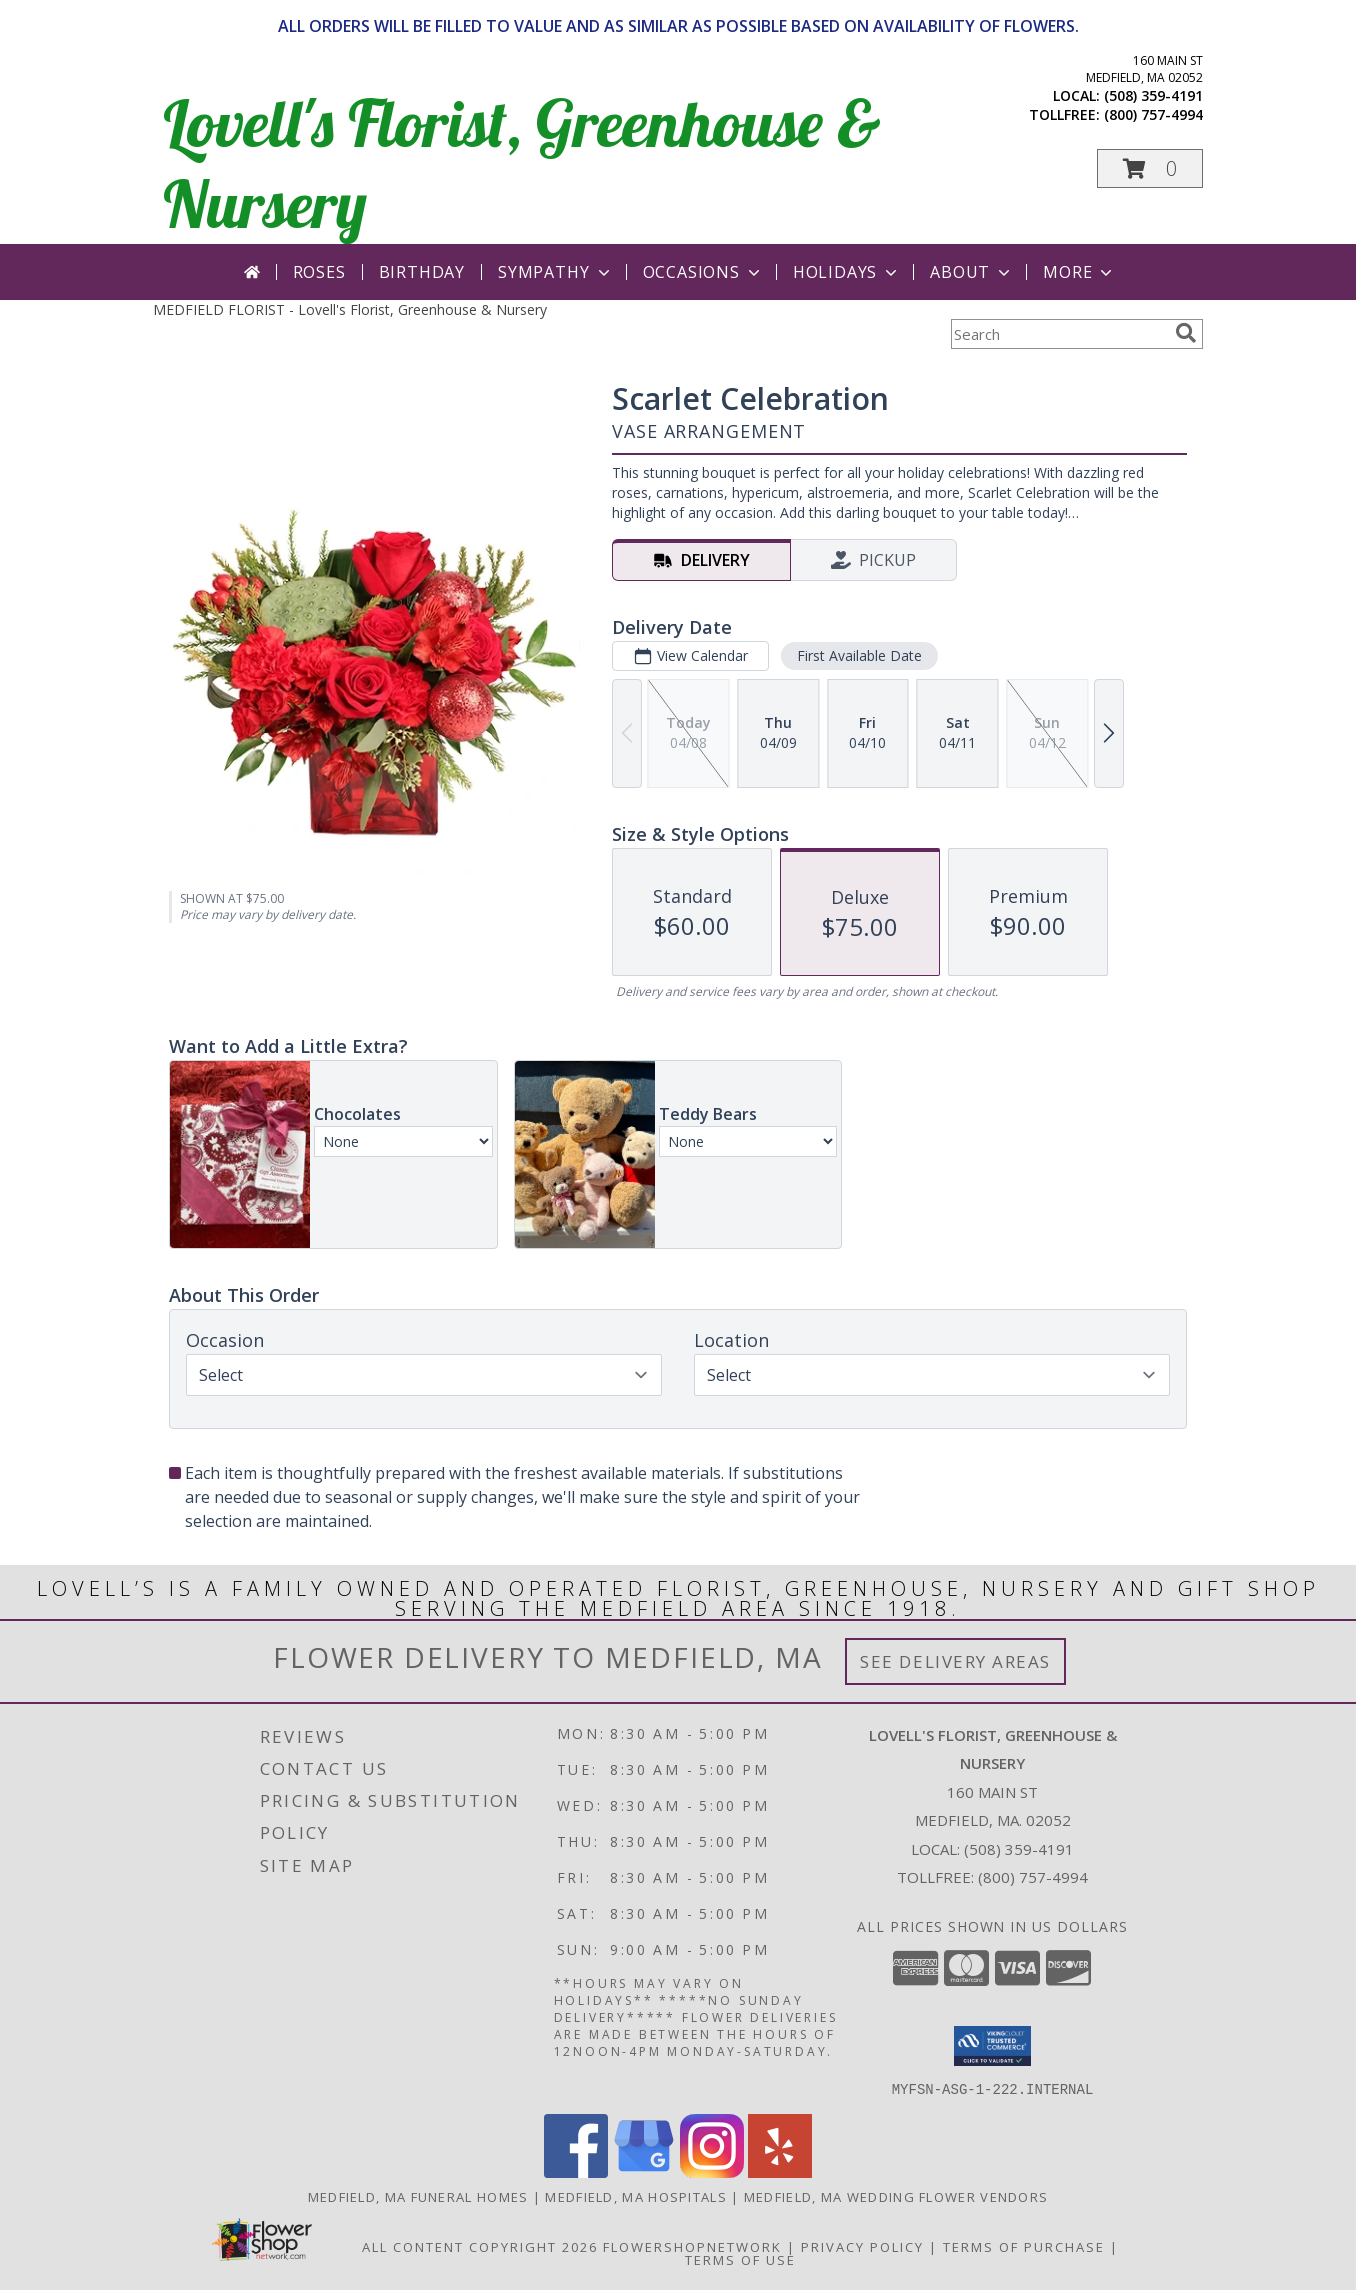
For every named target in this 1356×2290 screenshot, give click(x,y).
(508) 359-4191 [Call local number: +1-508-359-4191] (1153, 95)
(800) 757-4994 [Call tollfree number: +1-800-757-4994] (1153, 114)
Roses (319, 272)
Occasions (703, 272)
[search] (1186, 333)
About (972, 272)
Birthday (422, 272)
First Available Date (859, 655)
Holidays (847, 272)
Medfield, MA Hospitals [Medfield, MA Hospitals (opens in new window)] (636, 2196)
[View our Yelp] (780, 2171)
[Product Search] (1059, 334)
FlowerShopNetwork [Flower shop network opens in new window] (692, 2246)
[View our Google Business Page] (644, 2171)
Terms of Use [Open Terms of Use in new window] (740, 2259)
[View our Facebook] (576, 2171)
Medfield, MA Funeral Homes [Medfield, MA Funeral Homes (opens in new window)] (418, 2196)
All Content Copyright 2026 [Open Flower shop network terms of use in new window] (480, 2246)
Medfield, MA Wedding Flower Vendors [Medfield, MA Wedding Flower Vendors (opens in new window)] (896, 2196)
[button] (1150, 168)
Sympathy (555, 272)
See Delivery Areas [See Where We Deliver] (955, 1661)
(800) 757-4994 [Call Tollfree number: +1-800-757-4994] (1033, 1877)
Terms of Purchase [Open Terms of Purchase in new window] (1024, 2246)
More (1079, 272)
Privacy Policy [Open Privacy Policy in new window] (862, 2246)
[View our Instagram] (712, 2171)
